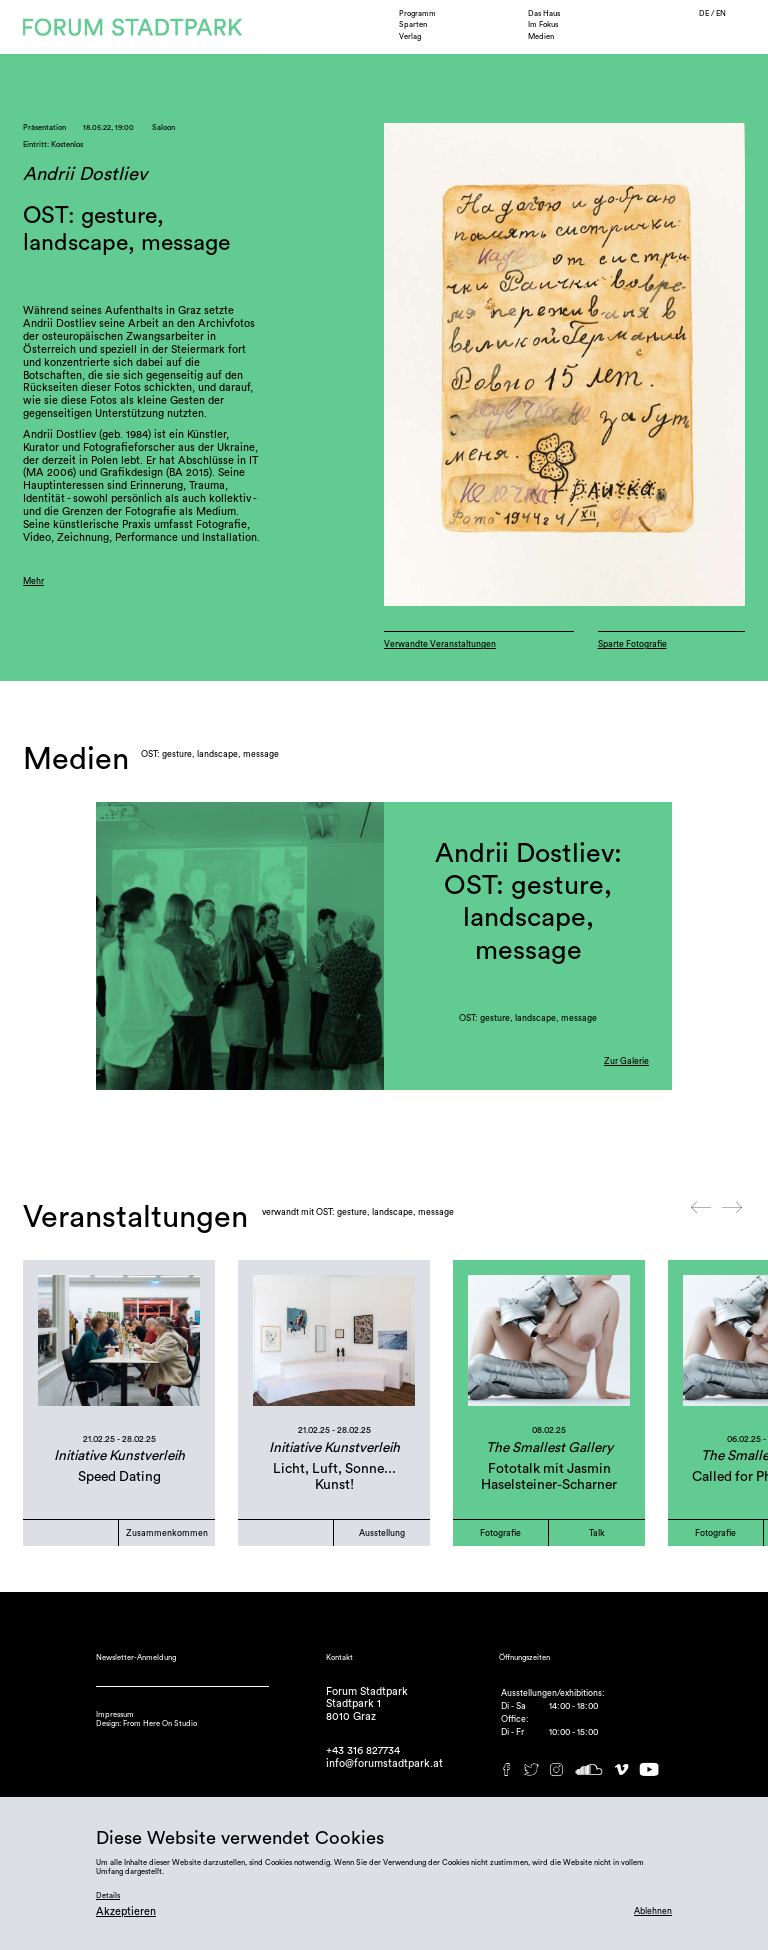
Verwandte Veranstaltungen (440, 644)
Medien (541, 36)
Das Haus (544, 13)
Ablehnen (653, 1911)
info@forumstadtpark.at (384, 1763)
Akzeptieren (126, 1911)
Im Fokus (543, 24)
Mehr (33, 581)
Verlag (410, 36)
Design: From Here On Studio (146, 1723)
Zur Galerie (626, 1061)
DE (705, 13)
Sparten (413, 24)
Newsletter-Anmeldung (136, 1657)
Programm (417, 13)
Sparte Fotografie (632, 644)
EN (721, 13)
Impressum (115, 1714)
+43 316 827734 (363, 1750)
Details (108, 1895)
